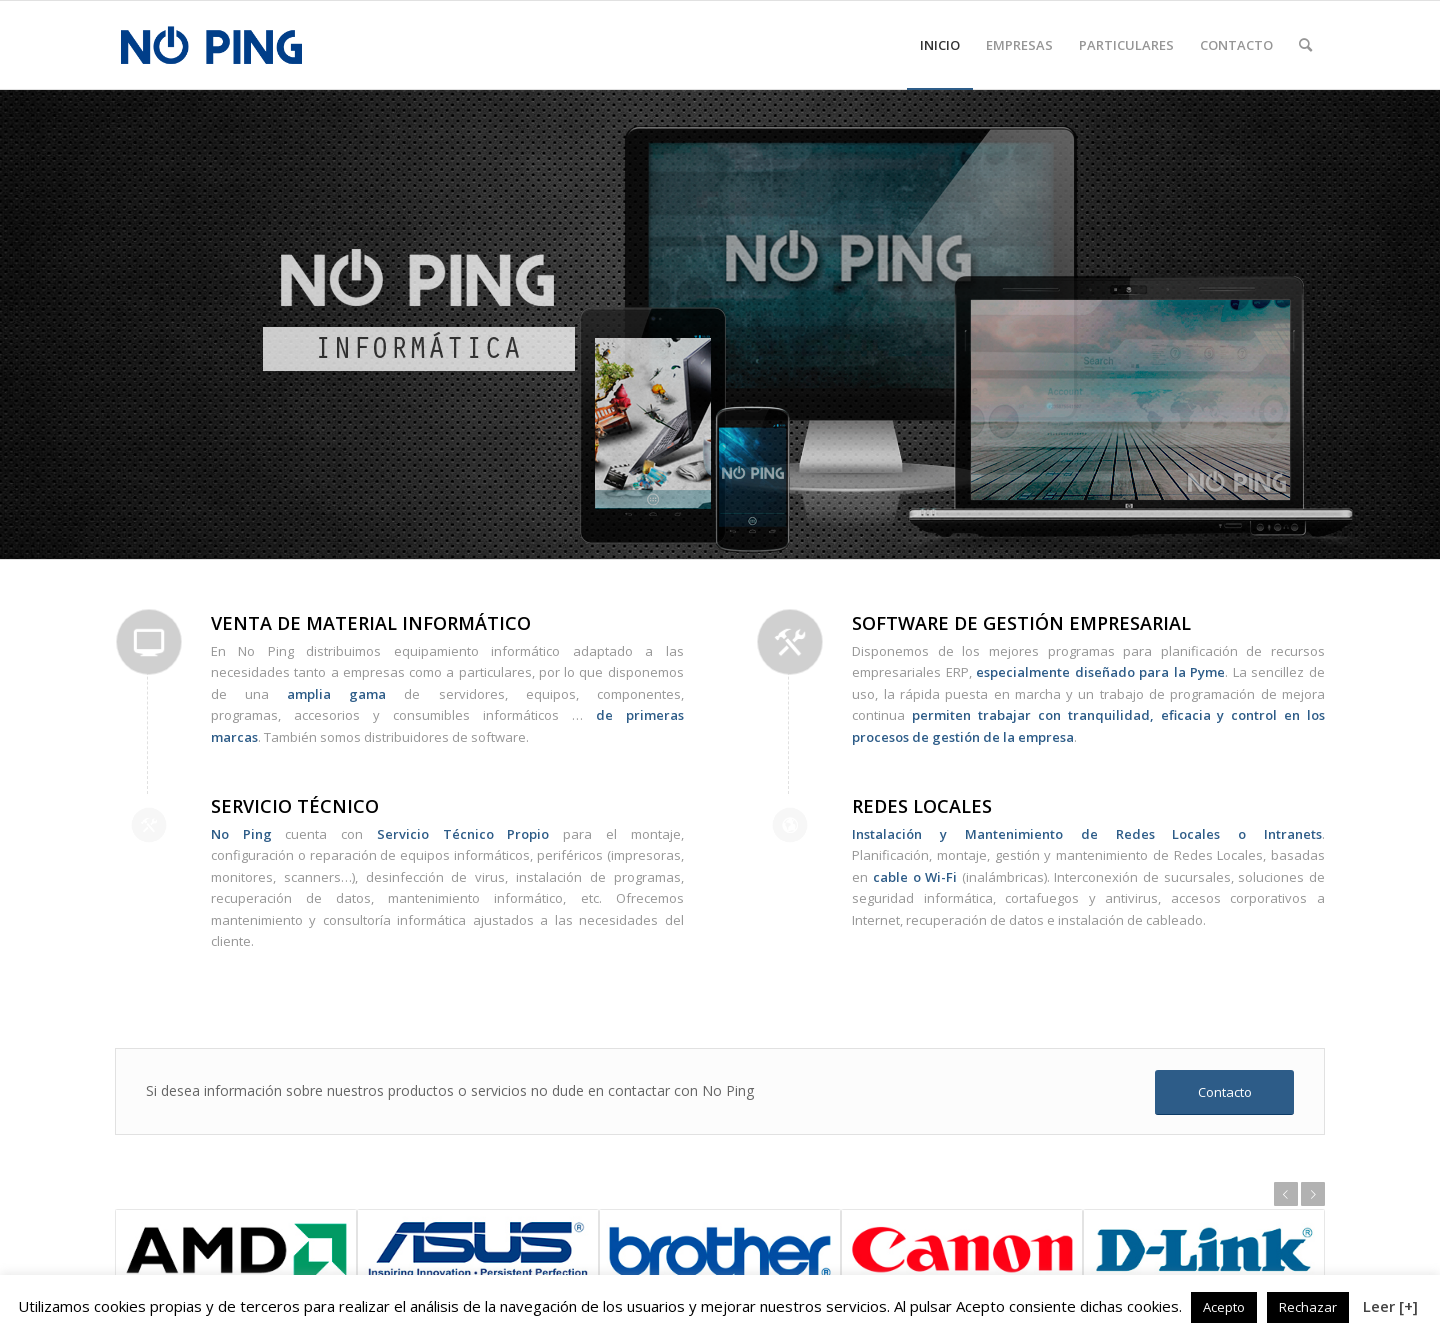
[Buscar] (1305, 45)
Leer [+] (1390, 1306)
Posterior (1313, 1194)
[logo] (211, 45)
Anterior (1286, 1194)
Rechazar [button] (1308, 1307)
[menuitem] (940, 45)
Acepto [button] (1224, 1307)
